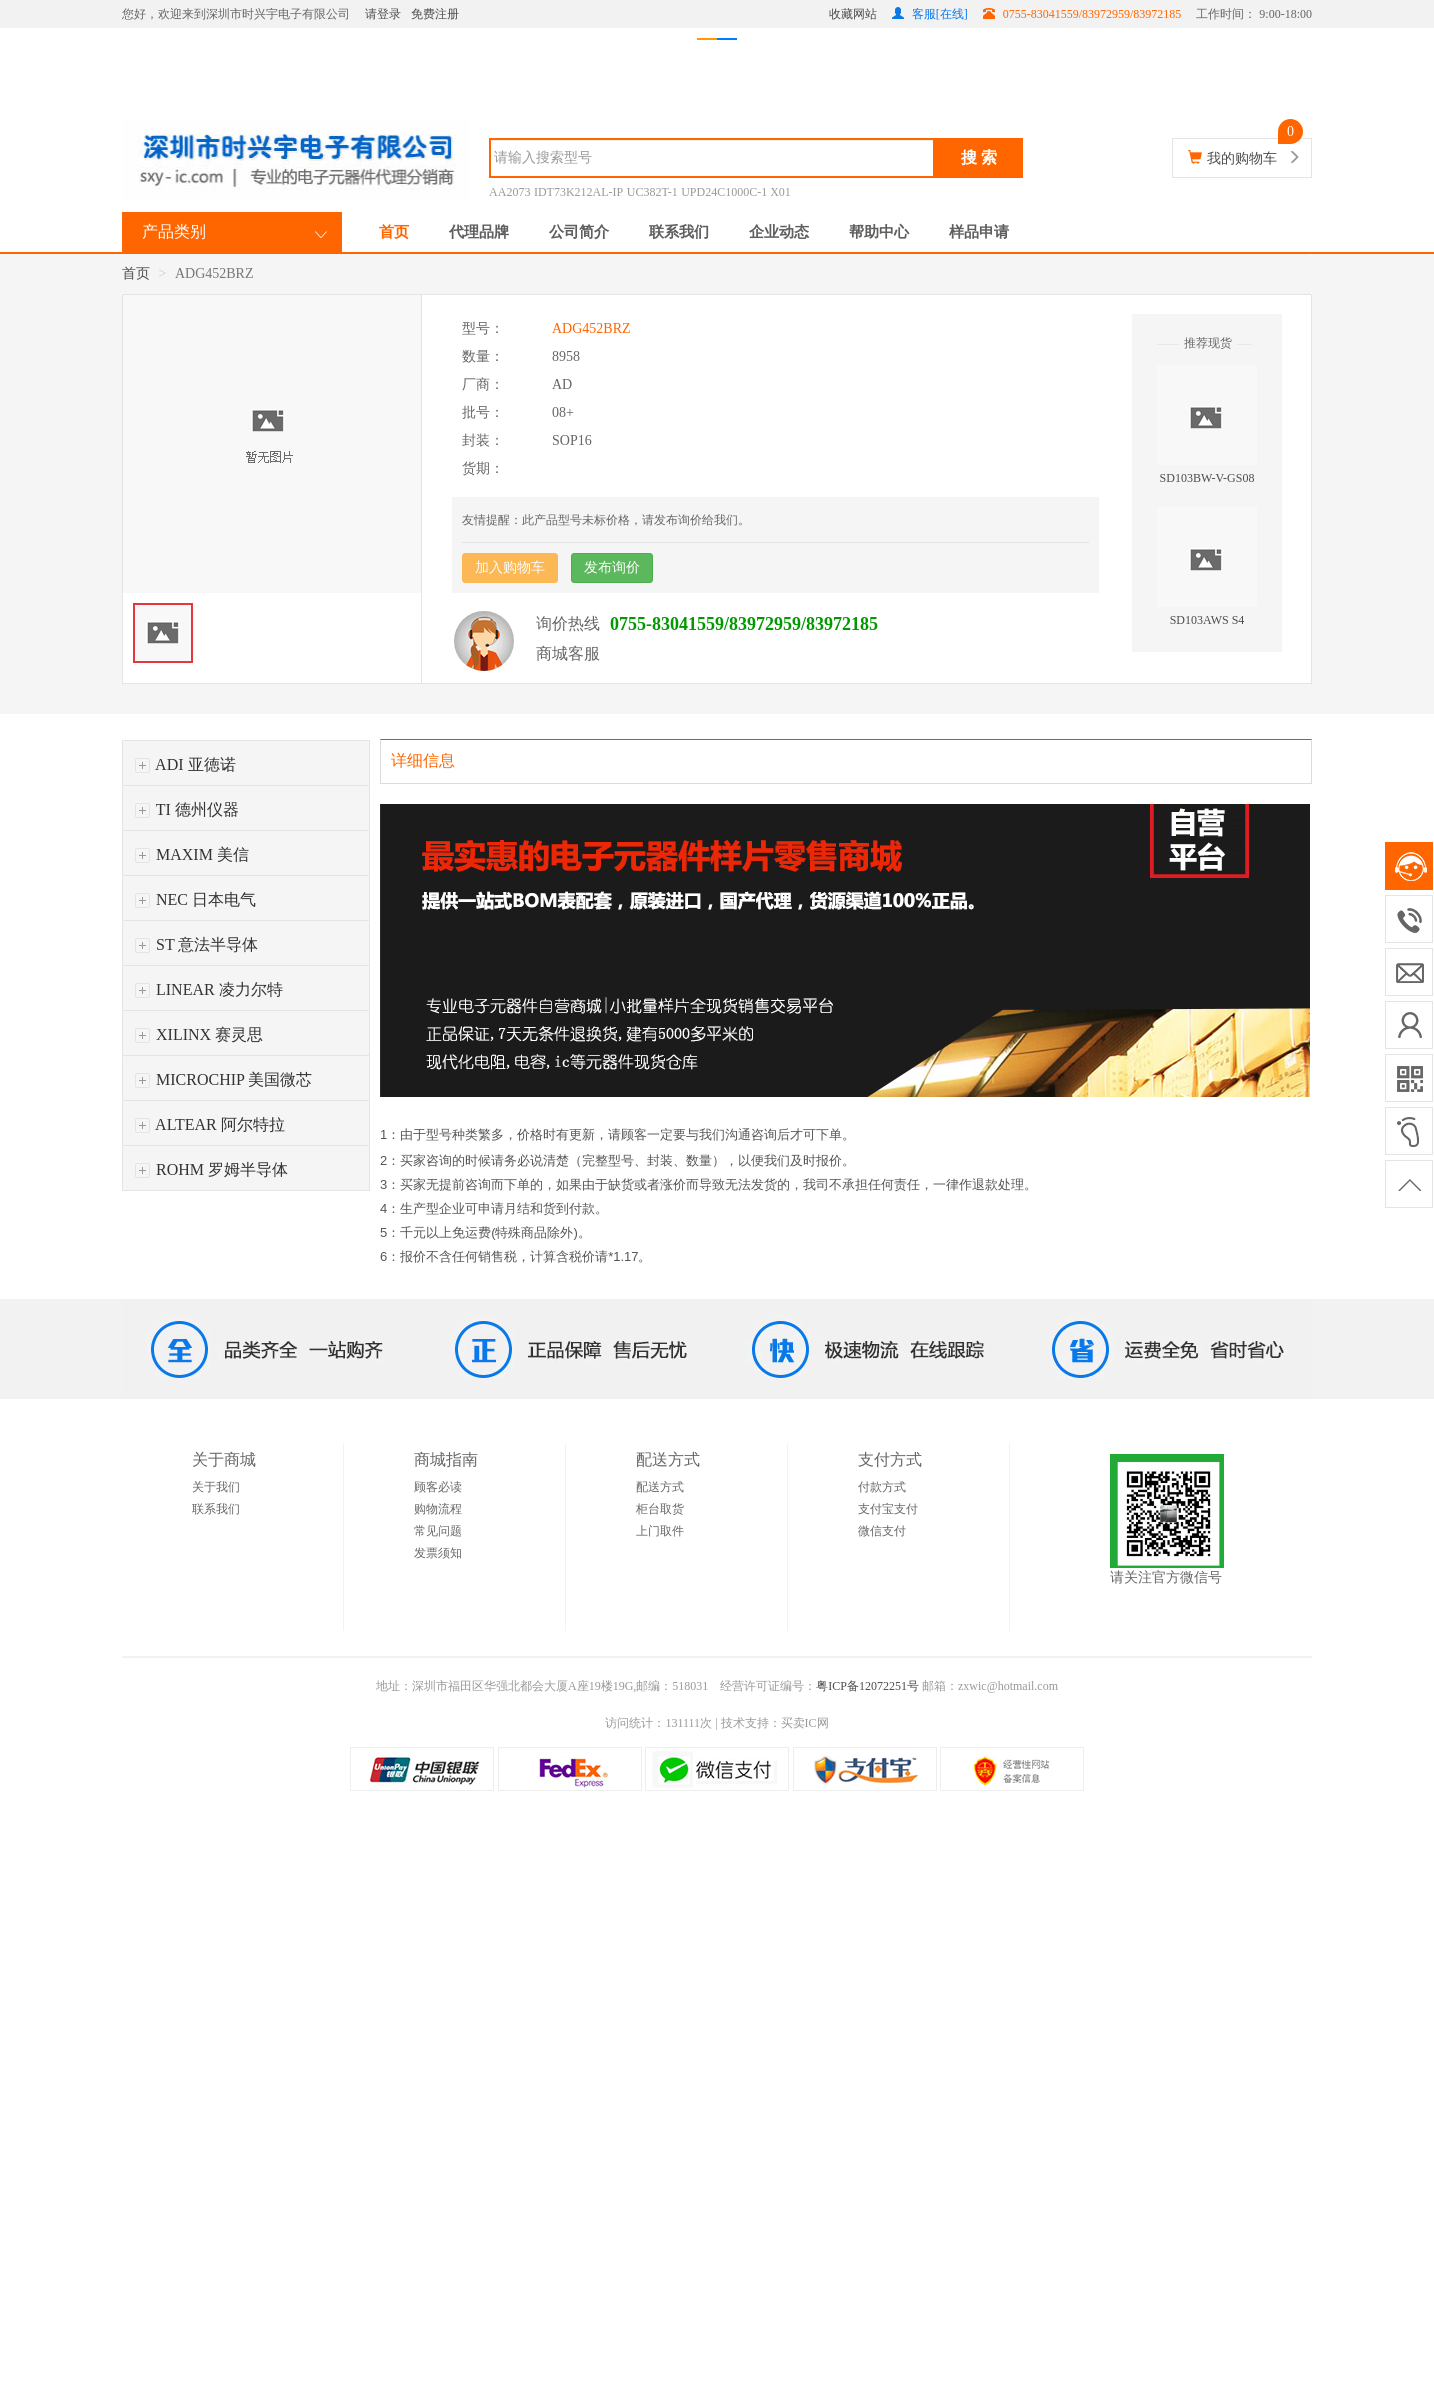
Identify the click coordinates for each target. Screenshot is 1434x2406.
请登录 (383, 14)
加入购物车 (510, 567)
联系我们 (679, 232)
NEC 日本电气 (195, 899)
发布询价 (612, 567)
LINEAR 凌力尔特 (209, 989)
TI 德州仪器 (187, 809)
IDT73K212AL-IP (578, 192)
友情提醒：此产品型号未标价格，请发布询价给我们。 (606, 520)
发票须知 (438, 1553)
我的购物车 (1242, 158)
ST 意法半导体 (196, 944)
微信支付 (882, 1531)
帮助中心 (879, 232)
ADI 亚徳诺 (185, 764)
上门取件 (660, 1531)
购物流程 (438, 1509)
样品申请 (979, 232)
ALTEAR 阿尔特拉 (210, 1124)
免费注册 (435, 14)
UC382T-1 (652, 192)
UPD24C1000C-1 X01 (736, 192)
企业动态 (779, 232)
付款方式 (882, 1487)
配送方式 (660, 1487)
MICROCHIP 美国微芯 (223, 1079)
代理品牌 (479, 232)
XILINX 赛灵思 (199, 1034)
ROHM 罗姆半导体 (211, 1169)
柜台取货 (660, 1509)
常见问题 (438, 1531)
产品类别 (174, 231)
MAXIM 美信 (192, 854)
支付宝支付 (888, 1509)
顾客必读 (438, 1487)
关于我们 (216, 1487)
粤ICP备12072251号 (867, 1686)
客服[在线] (930, 14)
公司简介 (579, 232)
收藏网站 (853, 14)
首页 (394, 232)
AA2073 (509, 192)
